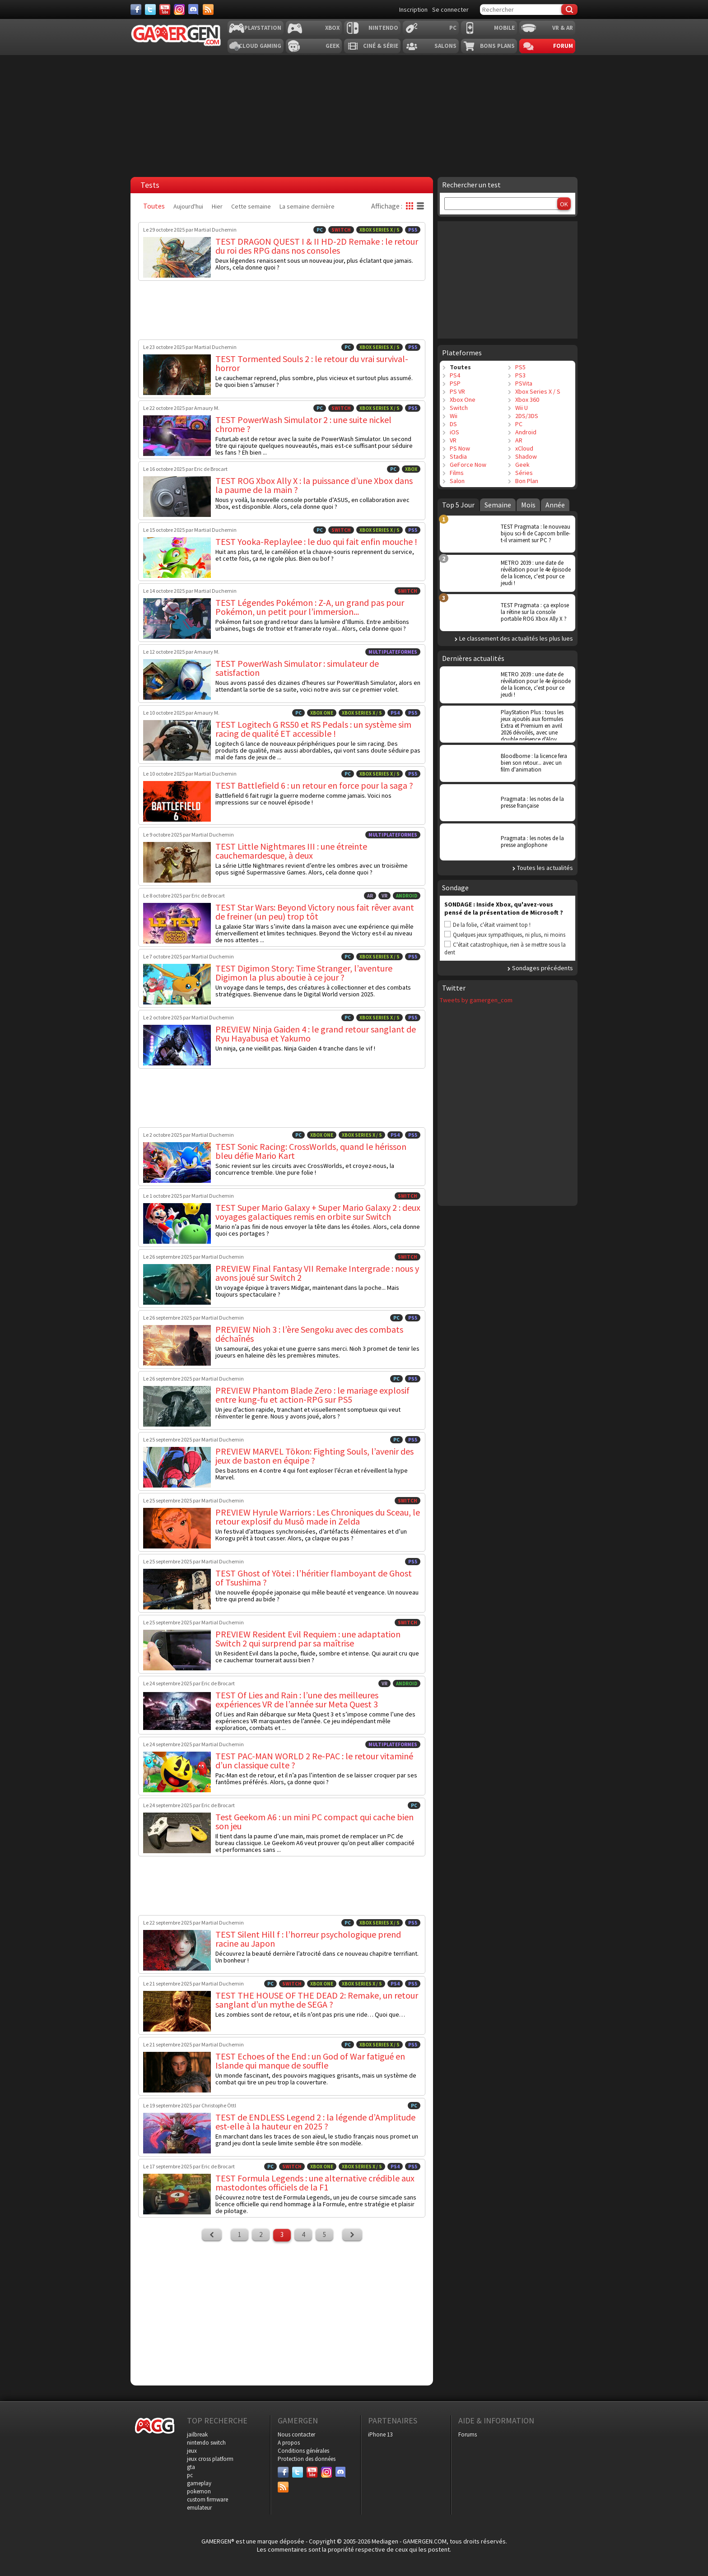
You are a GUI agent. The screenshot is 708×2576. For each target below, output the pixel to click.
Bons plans (497, 46)
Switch (459, 408)
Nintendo (383, 28)
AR (518, 440)
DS (453, 424)
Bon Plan (526, 481)
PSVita (523, 383)
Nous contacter (296, 2434)
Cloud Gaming (260, 46)
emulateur (199, 2507)
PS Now (460, 448)
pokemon (199, 2491)
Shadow (526, 456)
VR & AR (562, 28)
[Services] (208, 9)
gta (191, 2467)
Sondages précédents (542, 968)
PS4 (455, 375)
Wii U (521, 408)
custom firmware (207, 2499)
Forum (563, 46)
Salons (445, 46)
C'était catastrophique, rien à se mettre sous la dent (505, 948)
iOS (454, 432)
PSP (455, 383)
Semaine (497, 504)
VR (453, 440)
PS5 (520, 367)
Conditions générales (303, 2451)
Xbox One (462, 399)
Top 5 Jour (458, 504)
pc (190, 2475)
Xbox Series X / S (537, 391)
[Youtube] (164, 9)
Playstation (262, 28)
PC (452, 28)
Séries (524, 473)
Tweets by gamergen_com (476, 1000)
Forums (467, 2434)
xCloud (524, 448)
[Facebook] (135, 9)
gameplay (199, 2483)
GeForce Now (468, 464)
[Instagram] (179, 9)
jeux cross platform (210, 2459)
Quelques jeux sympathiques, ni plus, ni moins (509, 935)
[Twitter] (150, 9)
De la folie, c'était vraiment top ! (492, 925)
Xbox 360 (527, 399)
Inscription (413, 9)
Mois (528, 504)
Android (525, 432)
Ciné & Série (380, 46)
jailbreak (197, 2434)
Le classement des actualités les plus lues (516, 638)
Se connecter (450, 9)
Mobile (504, 28)
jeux (192, 2451)
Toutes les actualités (545, 868)
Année (555, 504)
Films (457, 473)
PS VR (457, 391)
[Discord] (193, 9)
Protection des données (306, 2459)
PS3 (520, 375)
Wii (453, 416)
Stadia (458, 456)
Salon (457, 481)
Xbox (332, 28)
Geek (333, 46)
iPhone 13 (380, 2434)
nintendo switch (206, 2442)
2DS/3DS (526, 416)
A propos (289, 2442)
